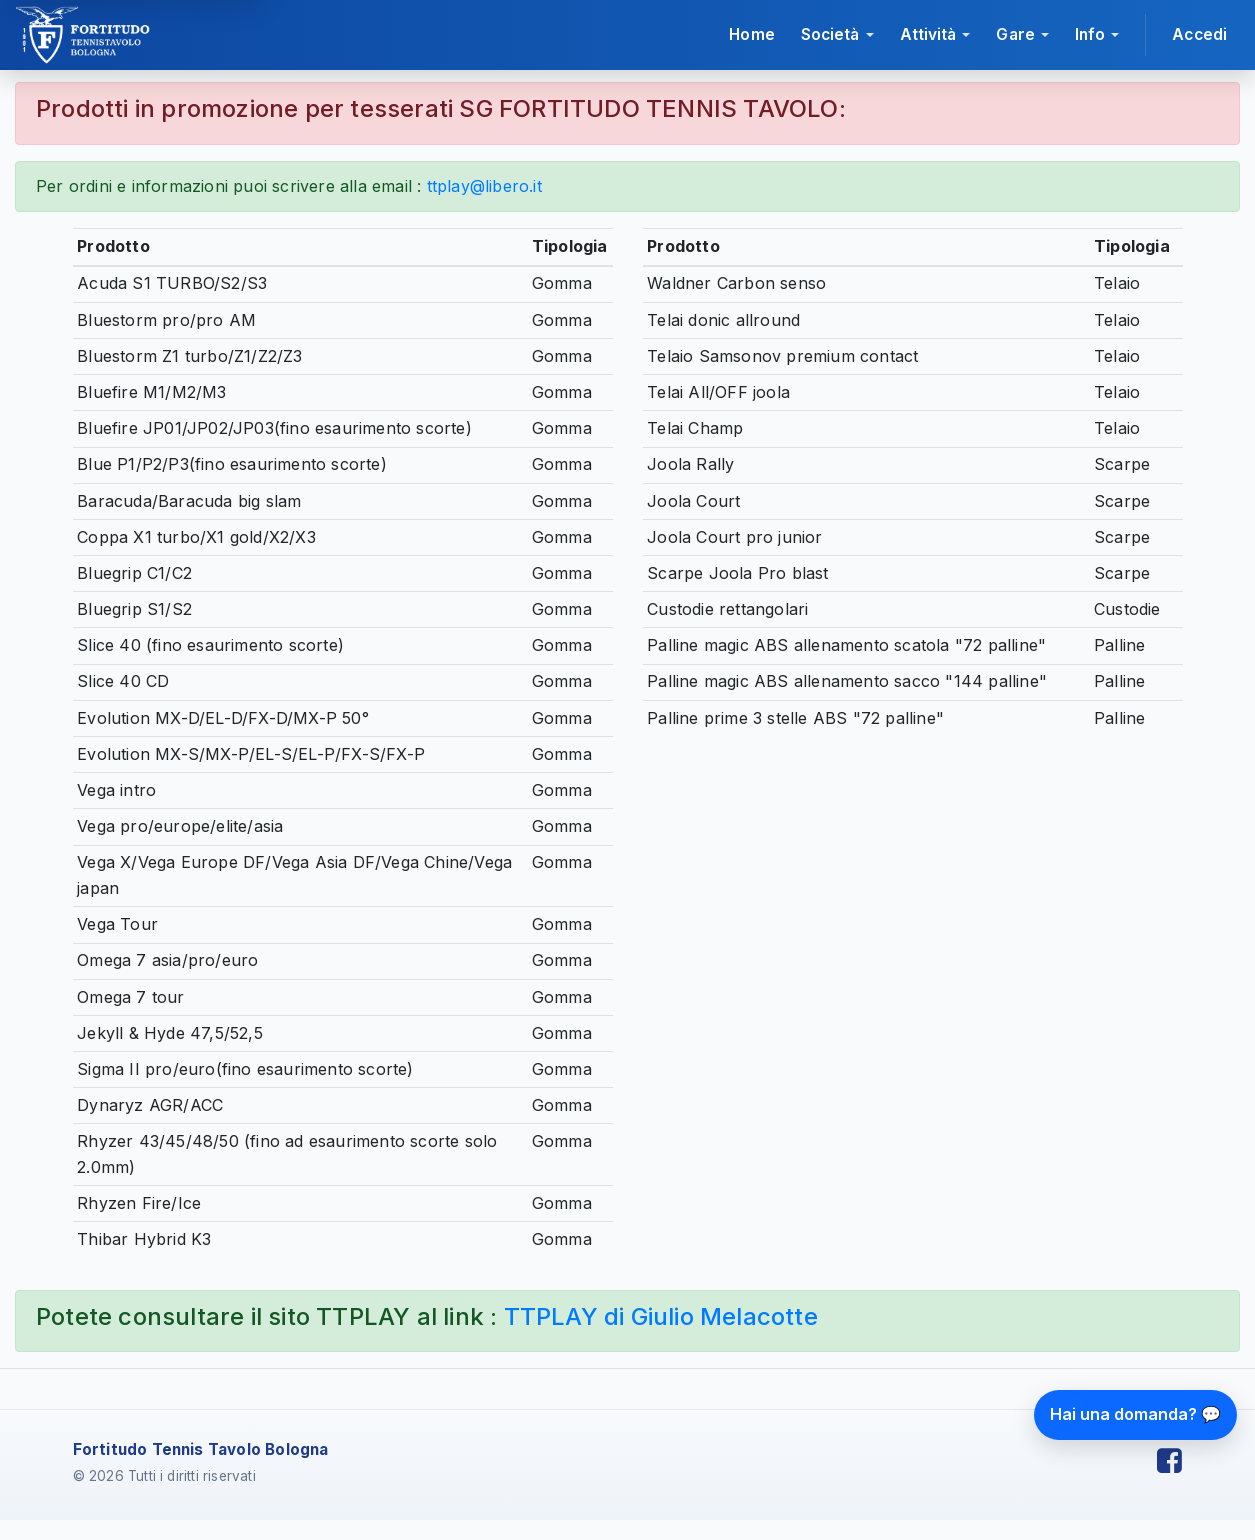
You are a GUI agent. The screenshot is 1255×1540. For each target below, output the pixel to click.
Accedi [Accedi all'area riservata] (1199, 34)
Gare (1015, 34)
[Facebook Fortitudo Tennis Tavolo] (1169, 1461)
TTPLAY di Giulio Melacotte (661, 1316)
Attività (928, 34)
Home (751, 34)
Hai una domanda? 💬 (1135, 1414)
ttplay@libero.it (484, 186)
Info (1090, 34)
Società (830, 34)
